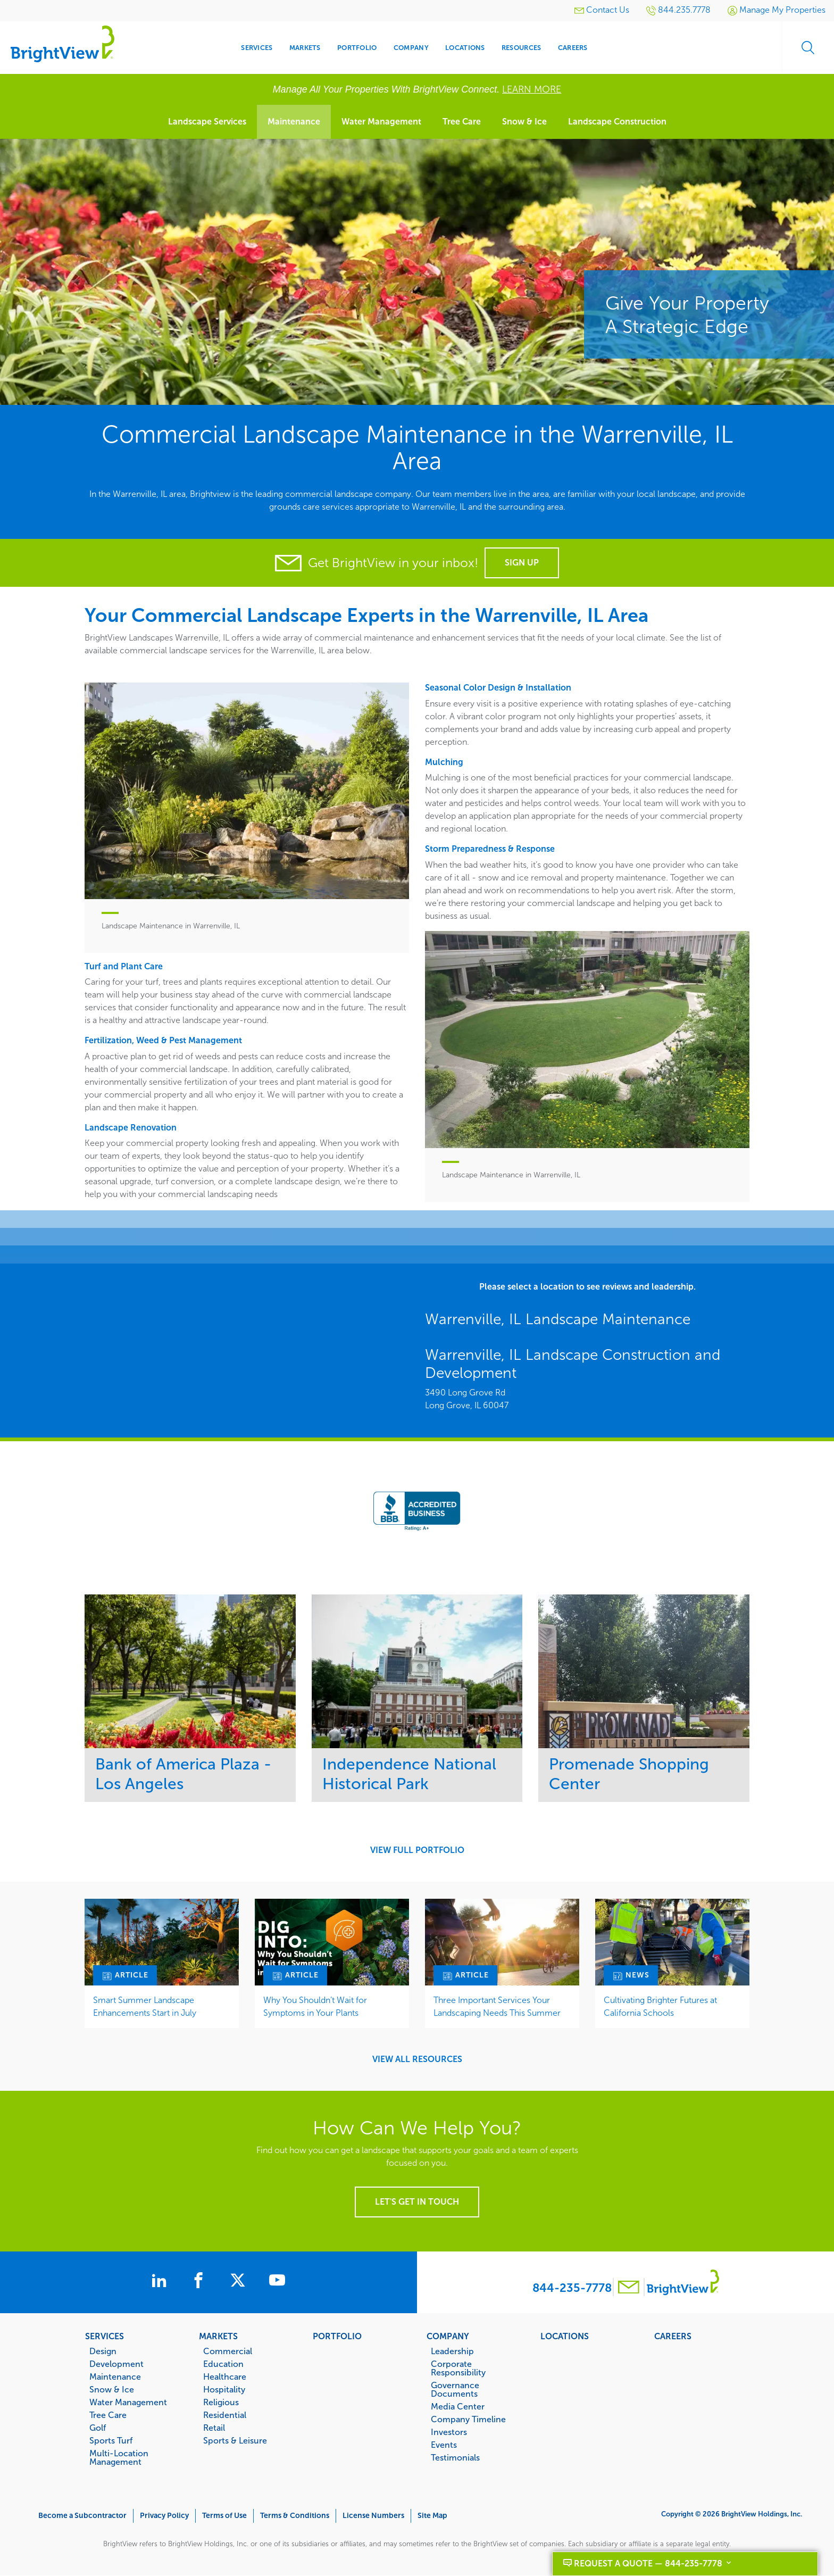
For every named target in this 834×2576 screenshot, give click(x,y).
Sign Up (522, 563)
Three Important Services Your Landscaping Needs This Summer (497, 2006)
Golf (97, 2427)
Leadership (452, 2351)
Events (444, 2444)
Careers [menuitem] (573, 48)
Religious (221, 2402)
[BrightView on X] (242, 2281)
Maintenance (294, 122)
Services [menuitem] (256, 48)
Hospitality (224, 2389)
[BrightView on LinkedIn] (159, 2281)
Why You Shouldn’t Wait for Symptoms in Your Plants (315, 2006)
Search (807, 47)
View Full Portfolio (417, 1850)
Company (448, 2336)
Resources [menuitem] (521, 48)
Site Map (432, 2515)
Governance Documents (455, 2389)
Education (223, 2364)
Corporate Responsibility (458, 2368)
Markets (218, 2336)
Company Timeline (468, 2419)
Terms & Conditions (294, 2515)
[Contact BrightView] (628, 2288)
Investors (449, 2432)
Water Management (381, 122)
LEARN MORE (531, 89)
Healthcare (224, 2376)
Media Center (458, 2406)
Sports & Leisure (235, 2440)
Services (104, 2336)
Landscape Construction (617, 122)
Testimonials (455, 2457)
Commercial (227, 2351)
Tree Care (462, 122)
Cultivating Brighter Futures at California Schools (660, 2006)
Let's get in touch (417, 2202)
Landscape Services (207, 122)
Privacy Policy (164, 2515)
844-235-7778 (572, 2288)
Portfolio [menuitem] (357, 48)
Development (116, 2364)
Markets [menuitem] (305, 48)
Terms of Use (224, 2515)
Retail (214, 2427)
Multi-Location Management (118, 2457)
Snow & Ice (524, 122)
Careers (672, 2336)
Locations (564, 2336)
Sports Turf (110, 2440)
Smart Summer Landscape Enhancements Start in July (144, 2006)
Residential (224, 2415)
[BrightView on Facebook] (200, 2281)
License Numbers (373, 2515)
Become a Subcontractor (82, 2515)
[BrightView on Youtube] (281, 2281)
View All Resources (417, 2059)
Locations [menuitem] (465, 48)
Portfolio (337, 2336)
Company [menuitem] (411, 48)
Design (102, 2351)
